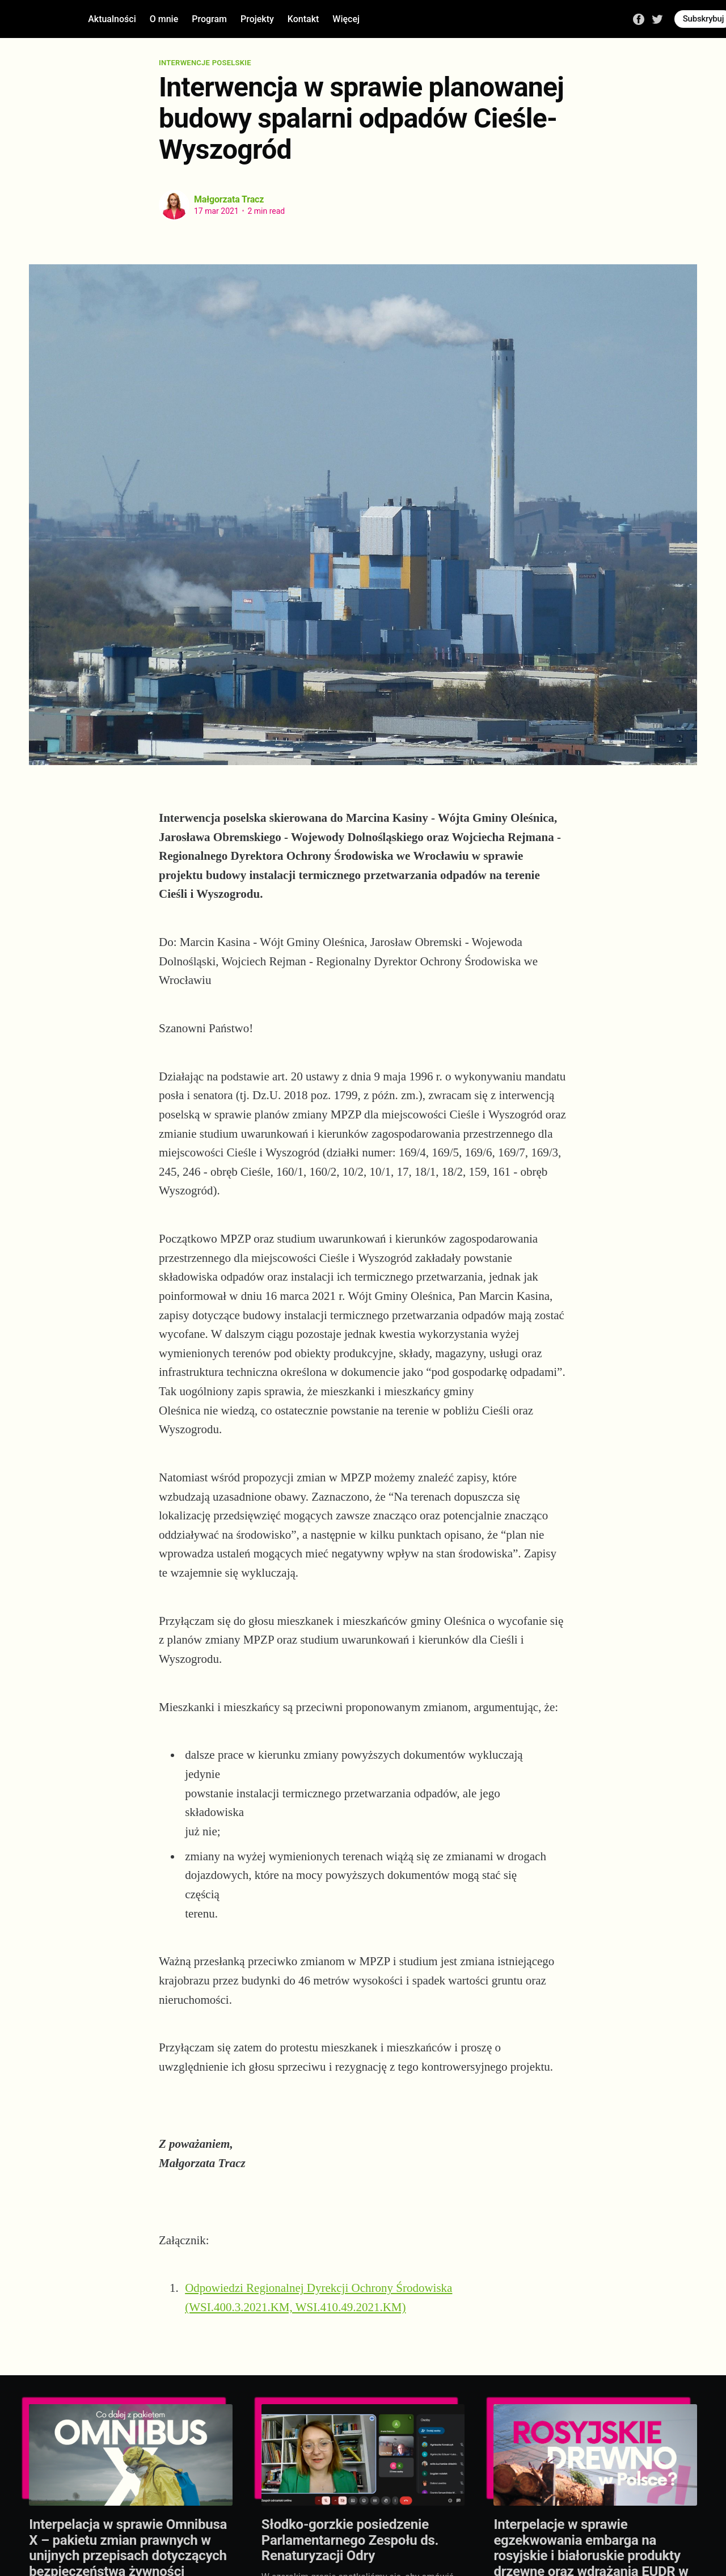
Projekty (257, 19)
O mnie (164, 19)
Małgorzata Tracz (229, 199)
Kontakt (303, 19)
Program (209, 19)
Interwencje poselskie (205, 62)
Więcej (346, 19)
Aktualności (112, 19)
